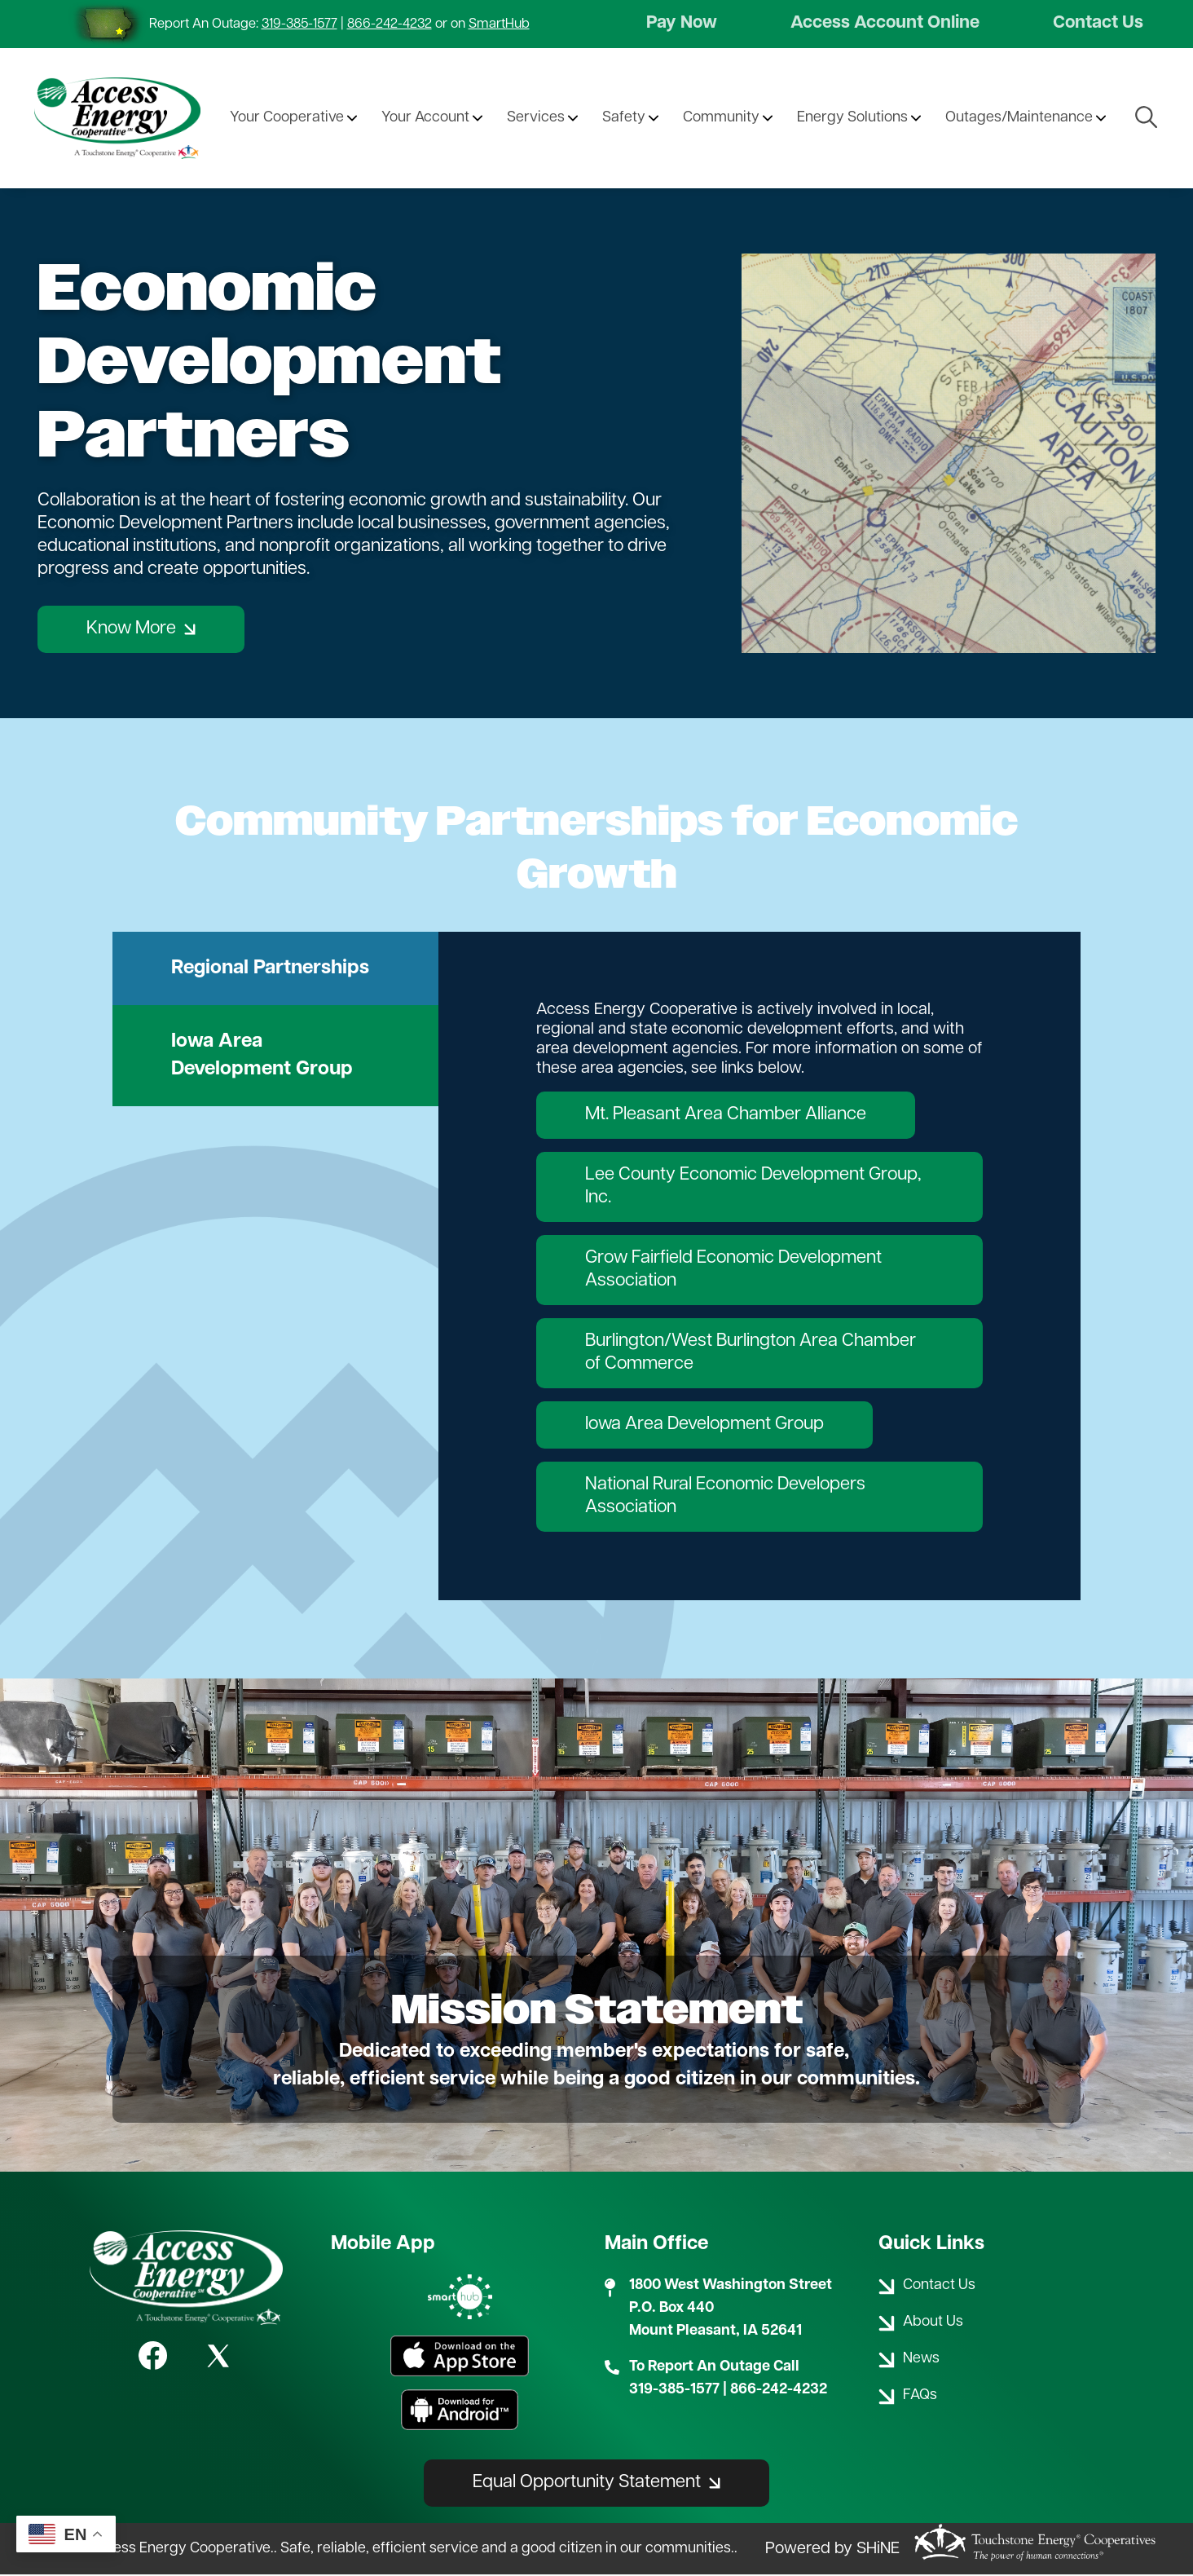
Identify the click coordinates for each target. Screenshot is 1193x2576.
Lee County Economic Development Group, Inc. (753, 1187)
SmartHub (499, 24)
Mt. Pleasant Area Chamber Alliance (725, 1115)
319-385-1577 (299, 24)
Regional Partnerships (270, 969)
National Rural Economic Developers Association (725, 1497)
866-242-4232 (389, 24)
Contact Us (1097, 24)
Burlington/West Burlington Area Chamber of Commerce (750, 1353)
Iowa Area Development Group (262, 1056)
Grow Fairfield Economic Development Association (733, 1270)
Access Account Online (885, 24)
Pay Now (682, 24)
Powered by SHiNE (832, 2550)
